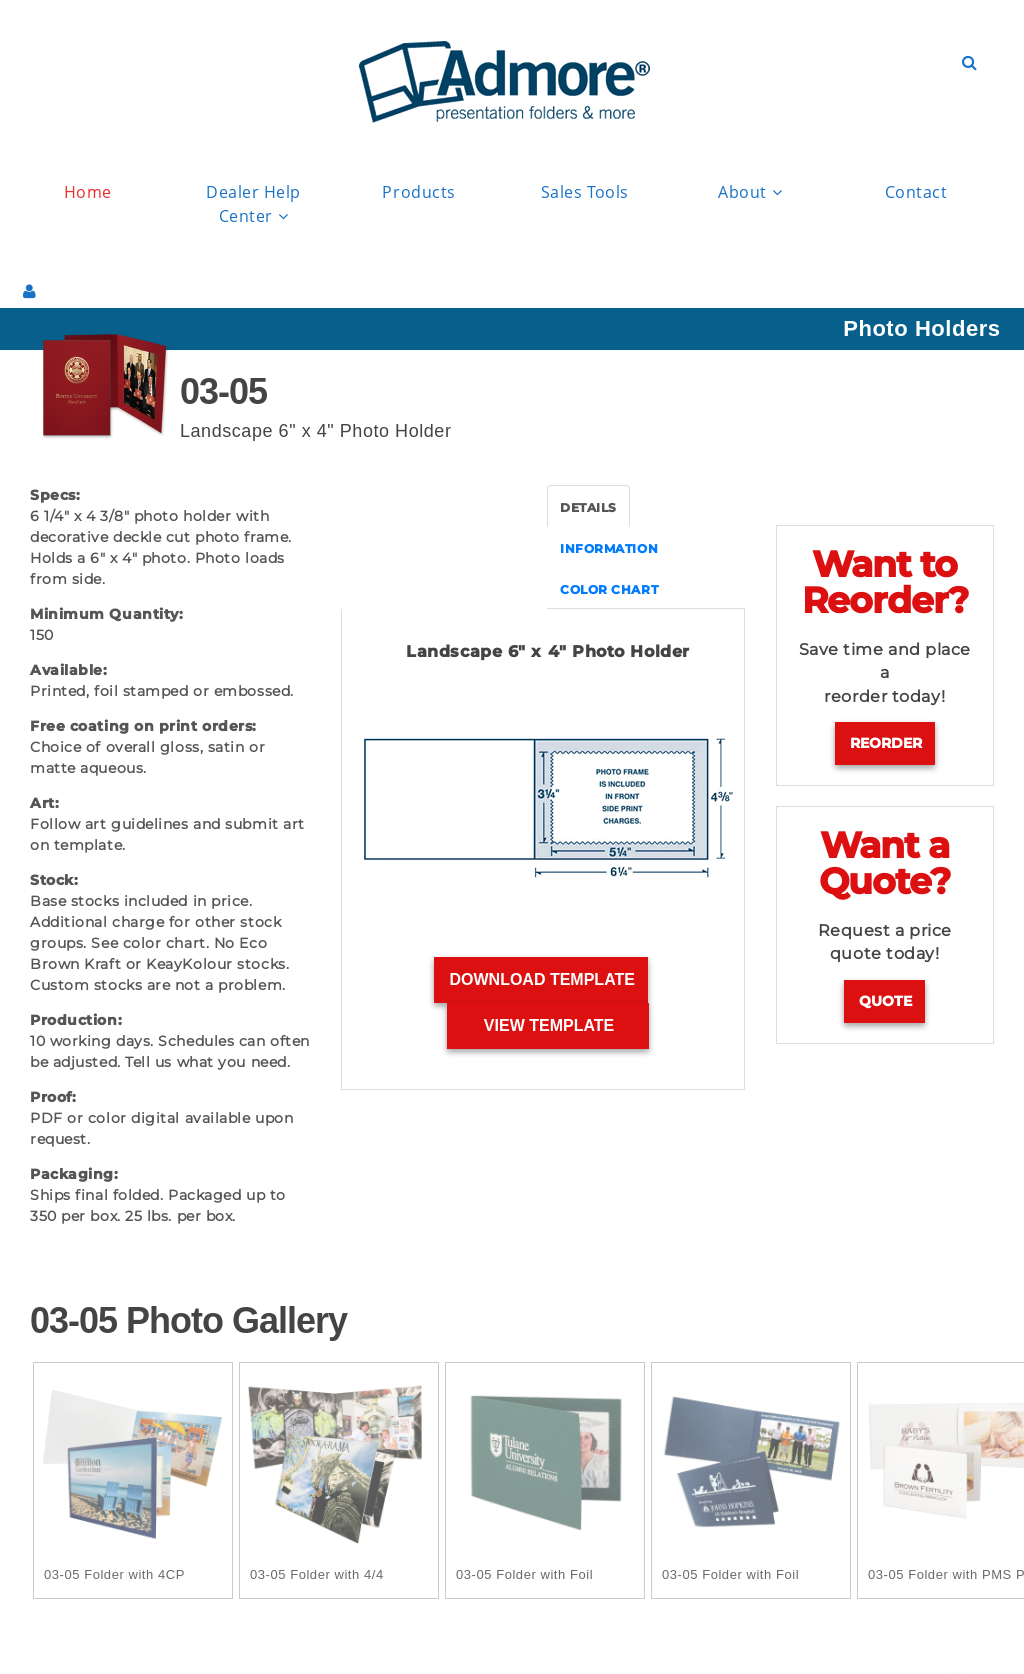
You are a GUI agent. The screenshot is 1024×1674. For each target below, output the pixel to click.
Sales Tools (585, 192)
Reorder (886, 743)
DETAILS (588, 507)
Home (88, 192)
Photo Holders (922, 328)
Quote (885, 1001)
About (750, 192)
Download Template (541, 979)
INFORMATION (609, 548)
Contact (916, 192)
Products (418, 192)
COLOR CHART (609, 589)
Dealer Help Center (253, 205)
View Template (549, 1025)
